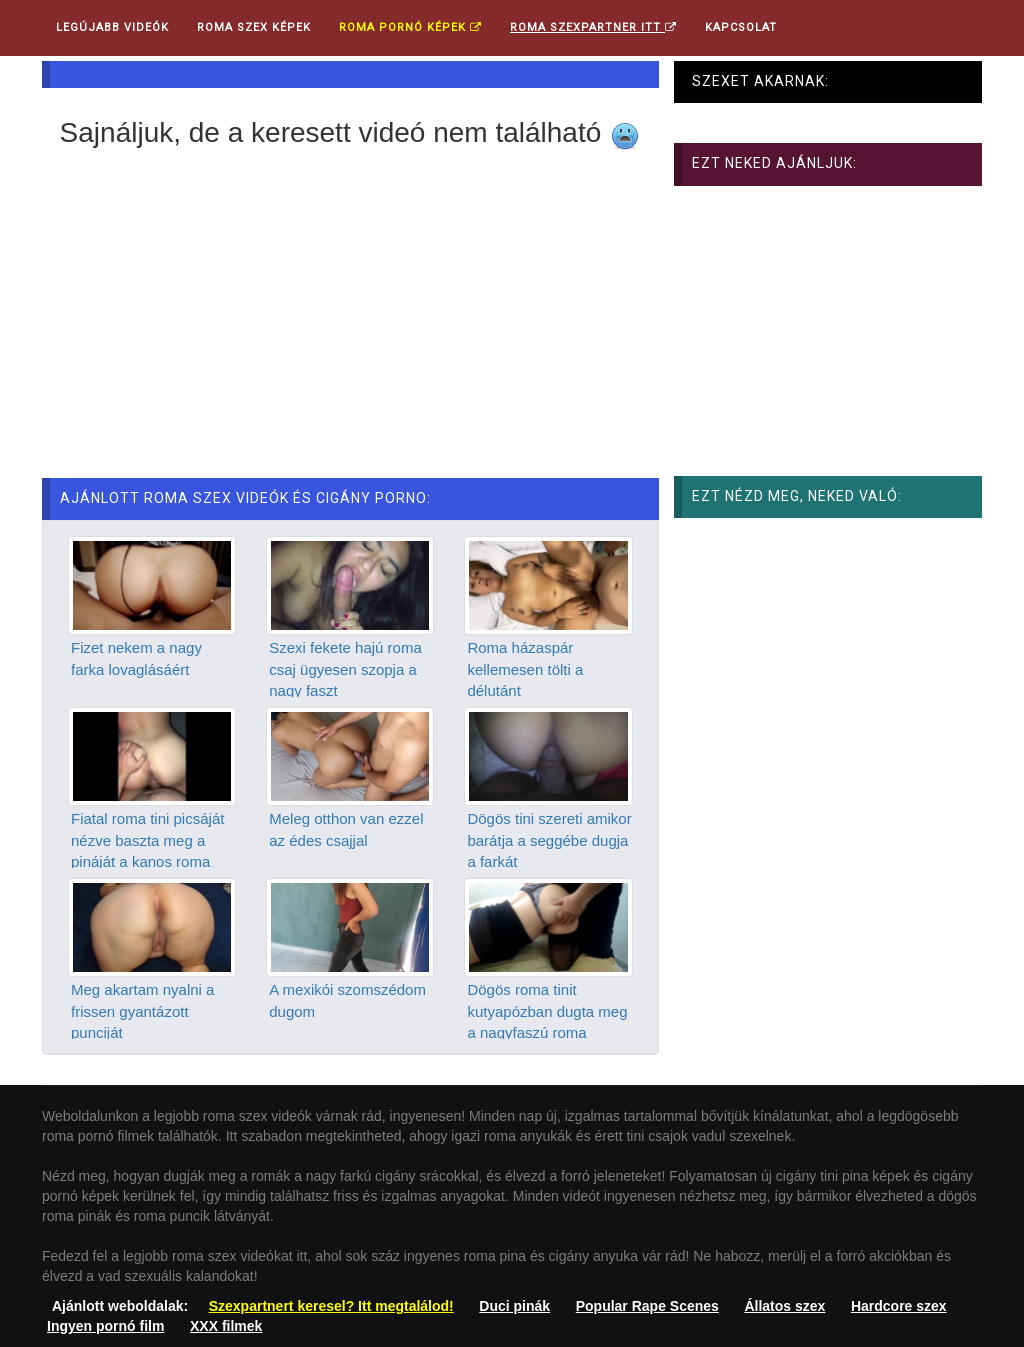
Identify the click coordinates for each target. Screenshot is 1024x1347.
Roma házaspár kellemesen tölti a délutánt (525, 669)
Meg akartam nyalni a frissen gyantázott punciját (142, 1011)
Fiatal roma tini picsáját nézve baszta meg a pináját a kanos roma (147, 840)
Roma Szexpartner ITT (593, 27)
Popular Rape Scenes (647, 1306)
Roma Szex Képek (254, 27)
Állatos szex (784, 1306)
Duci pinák (514, 1306)
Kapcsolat (741, 27)
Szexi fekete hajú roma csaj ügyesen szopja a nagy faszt (345, 669)
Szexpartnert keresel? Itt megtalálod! (331, 1306)
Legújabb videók (112, 27)
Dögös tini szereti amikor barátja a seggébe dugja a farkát (549, 840)
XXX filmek (226, 1326)
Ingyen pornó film (105, 1326)
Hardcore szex (899, 1306)
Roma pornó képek (410, 27)
